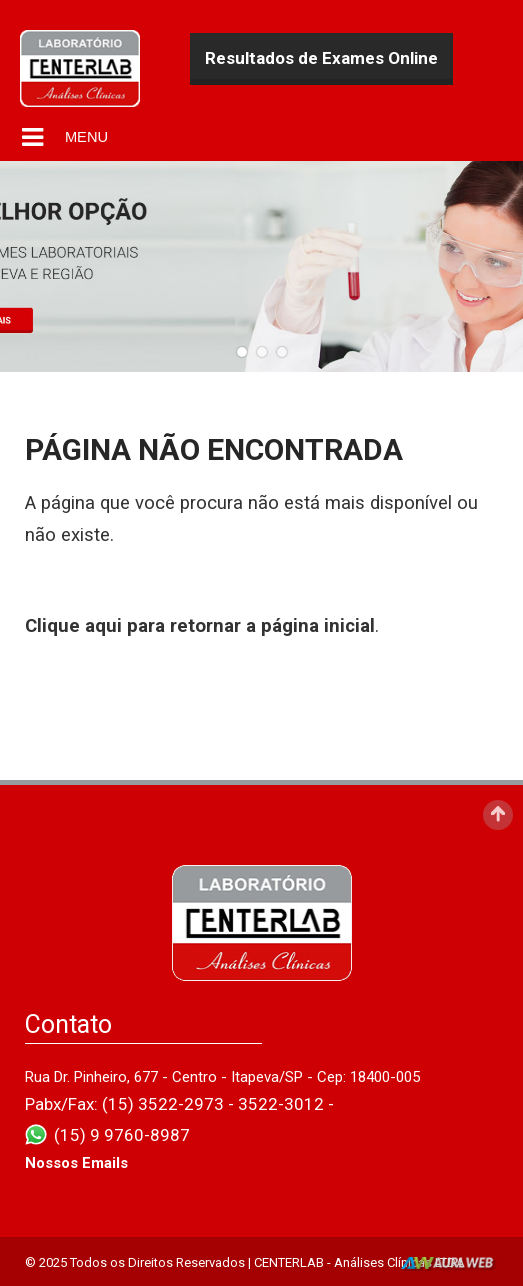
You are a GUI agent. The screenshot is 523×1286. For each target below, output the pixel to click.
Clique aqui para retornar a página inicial (200, 626)
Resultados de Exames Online (321, 58)
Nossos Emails (76, 1163)
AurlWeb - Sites (449, 1264)
